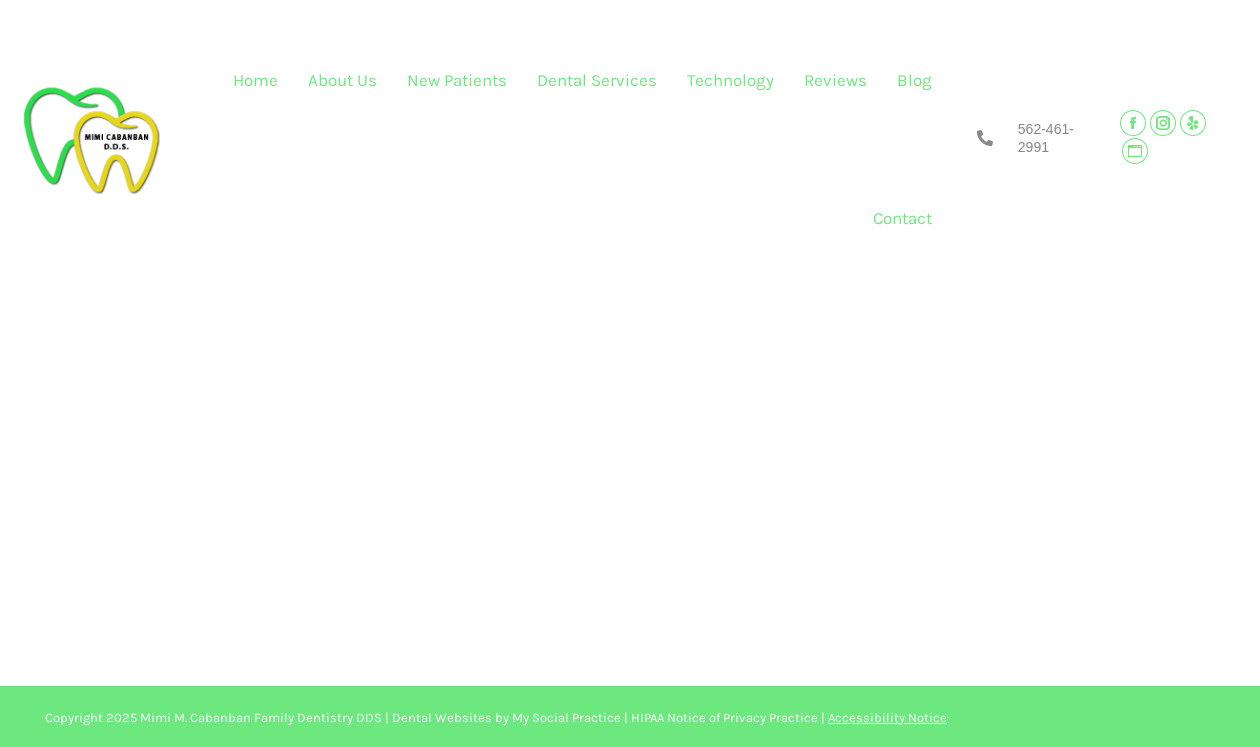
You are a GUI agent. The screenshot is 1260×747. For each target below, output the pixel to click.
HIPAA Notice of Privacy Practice (724, 717)
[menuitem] (255, 85)
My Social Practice (565, 717)
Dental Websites (442, 717)
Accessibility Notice (887, 717)
